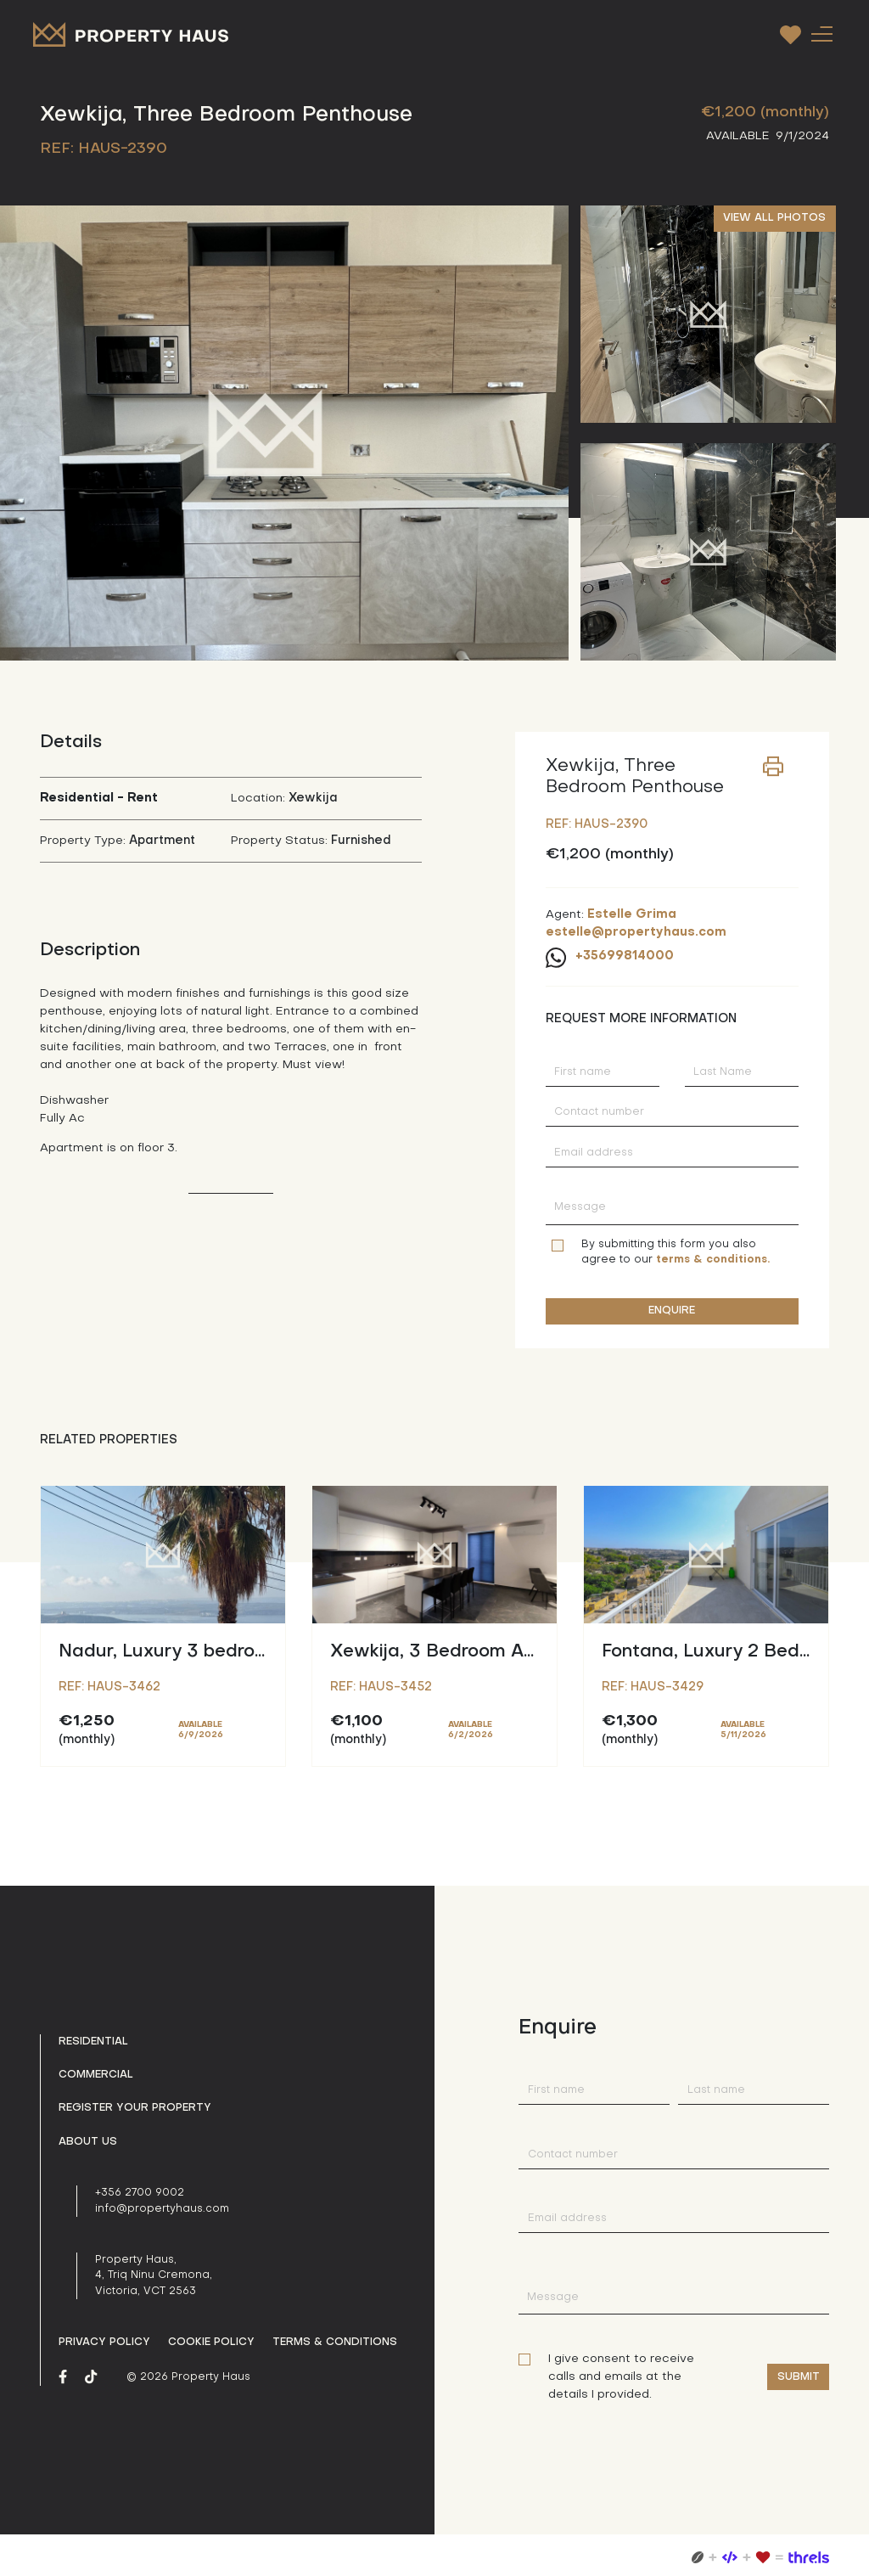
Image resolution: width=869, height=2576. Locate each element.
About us (88, 2142)
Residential (93, 2042)
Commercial (96, 2075)
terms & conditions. (713, 1260)
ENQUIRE (671, 1311)
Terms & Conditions (334, 2342)
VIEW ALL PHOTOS (774, 218)
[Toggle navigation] (821, 33)
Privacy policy (104, 2342)
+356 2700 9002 (139, 2193)
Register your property (135, 2108)
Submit (798, 2377)
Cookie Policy (211, 2342)
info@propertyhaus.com (162, 2209)
